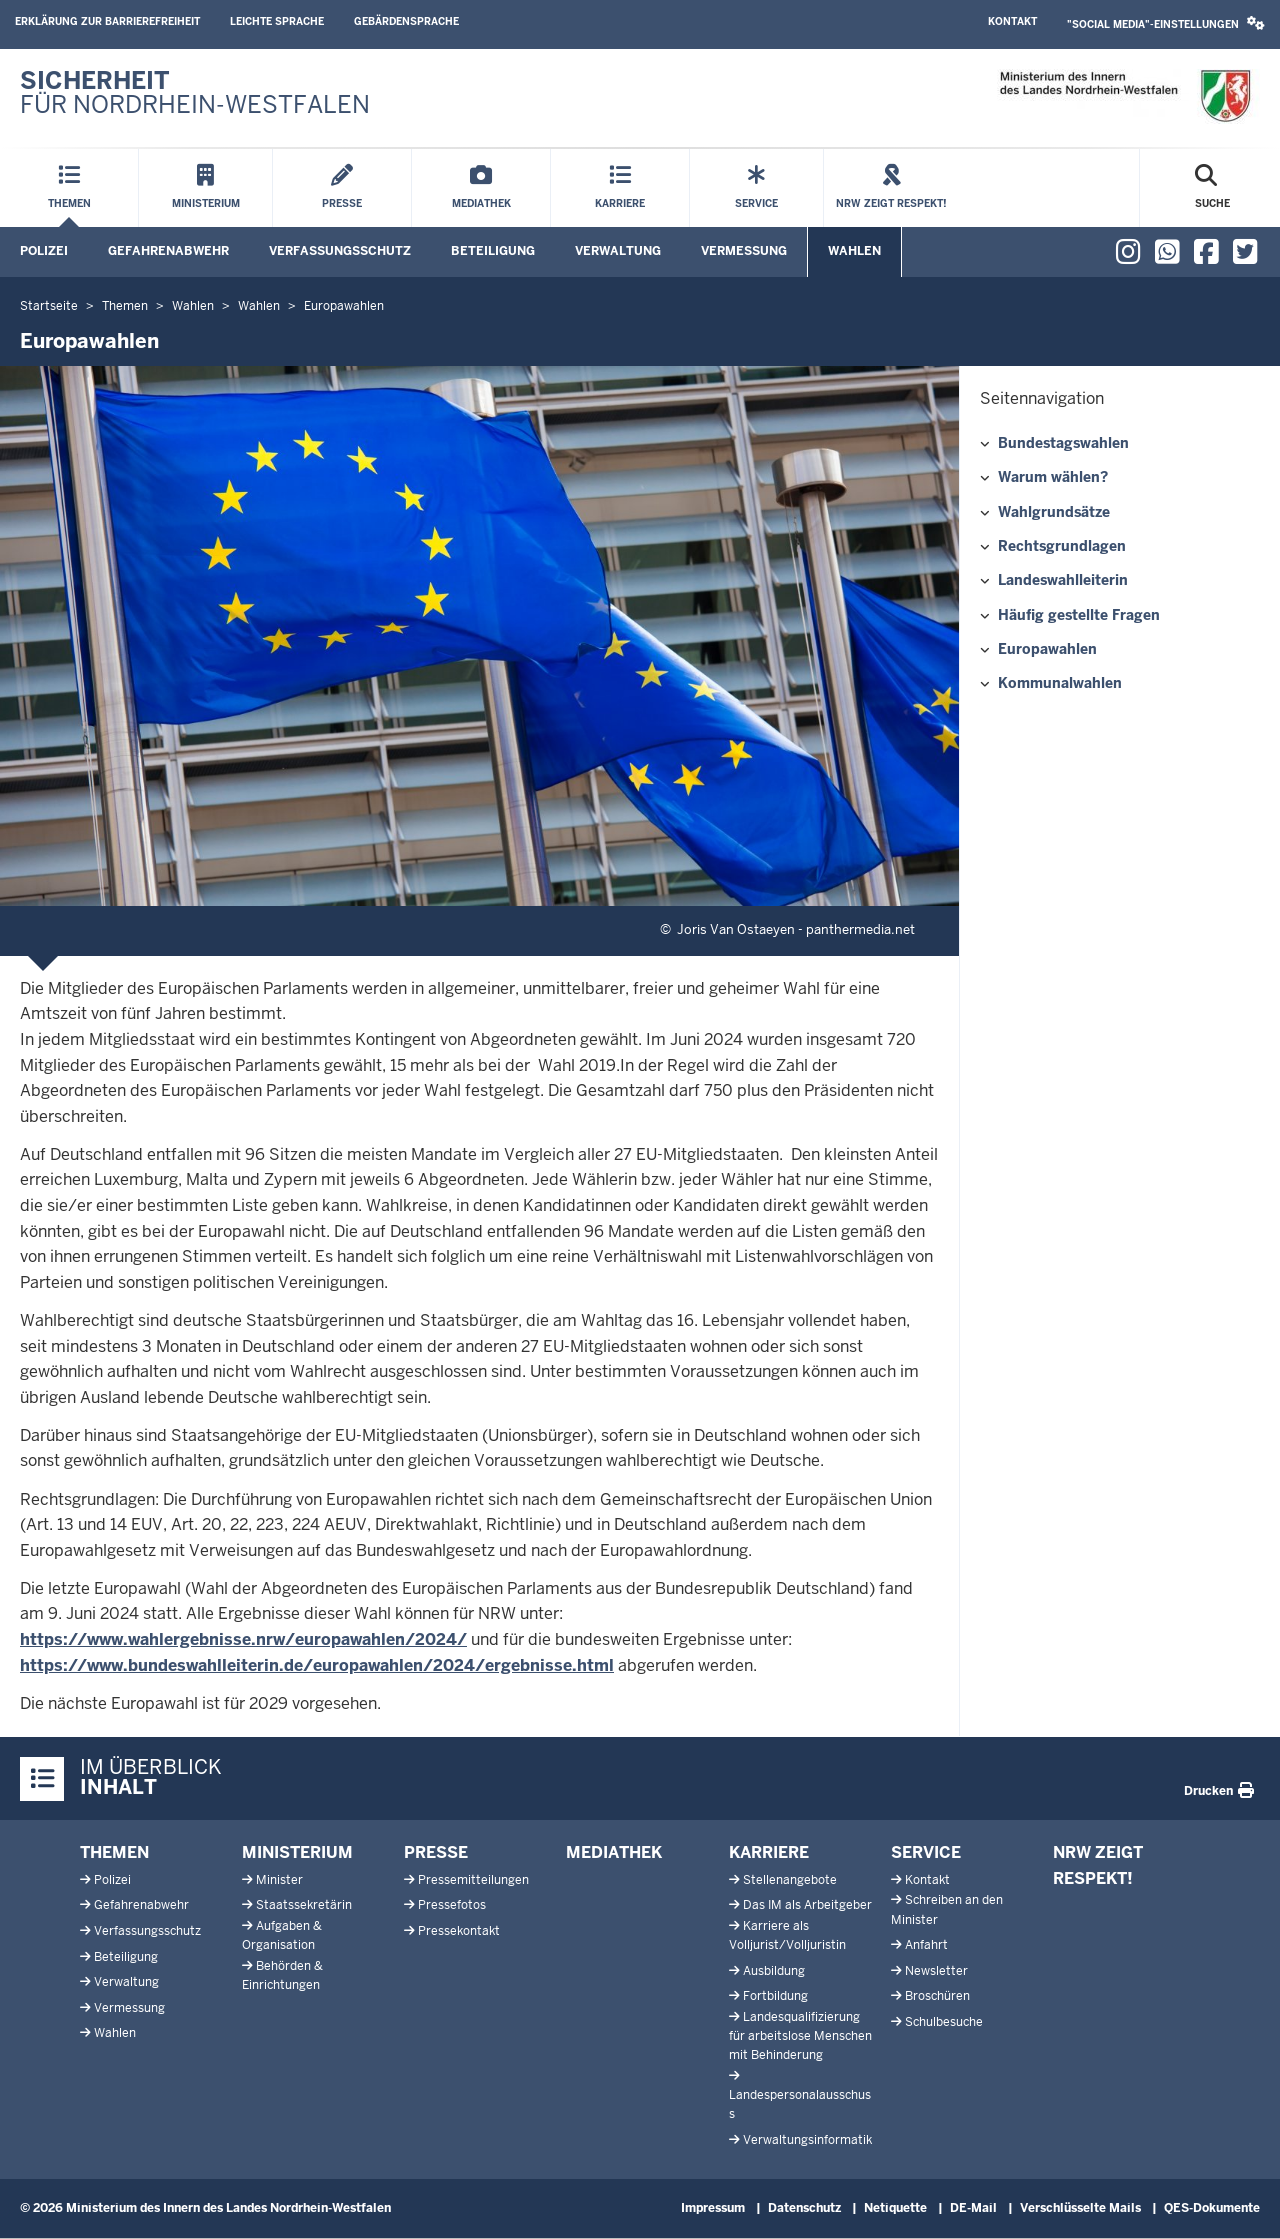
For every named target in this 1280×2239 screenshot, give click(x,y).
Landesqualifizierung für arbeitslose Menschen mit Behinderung (800, 2036)
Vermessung (744, 251)
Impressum (713, 2208)
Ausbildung (774, 1971)
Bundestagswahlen (1063, 443)
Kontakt (1012, 21)
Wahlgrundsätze (1054, 512)
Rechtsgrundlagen (1062, 546)
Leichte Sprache (277, 21)
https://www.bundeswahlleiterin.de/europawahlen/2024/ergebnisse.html (317, 1665)
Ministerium (297, 1852)
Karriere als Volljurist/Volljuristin (787, 1935)
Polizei (44, 251)
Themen (114, 1852)
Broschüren (937, 1996)
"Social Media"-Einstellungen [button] (1166, 23)
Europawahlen (1047, 649)
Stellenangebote (790, 1880)
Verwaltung (618, 251)
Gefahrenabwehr (168, 251)
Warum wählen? (1053, 477)
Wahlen (854, 251)
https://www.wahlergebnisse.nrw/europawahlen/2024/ (243, 1639)
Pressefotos (452, 1905)
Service (926, 1852)
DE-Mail (973, 2208)
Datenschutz (804, 2208)
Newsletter (936, 1971)
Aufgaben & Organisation (282, 1935)
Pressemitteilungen (473, 1880)
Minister (279, 1880)
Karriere (769, 1852)
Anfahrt (926, 1945)
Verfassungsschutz (340, 251)
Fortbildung (775, 1996)
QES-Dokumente (1212, 2208)
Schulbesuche (944, 2022)
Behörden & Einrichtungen (282, 1975)
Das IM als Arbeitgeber (807, 1905)
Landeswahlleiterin (1063, 580)
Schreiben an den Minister (947, 1909)
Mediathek (614, 1852)
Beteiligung (493, 251)
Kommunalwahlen (1060, 683)
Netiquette (895, 2208)
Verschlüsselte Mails (1080, 2208)
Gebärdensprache (406, 21)
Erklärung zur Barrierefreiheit (107, 21)
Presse (436, 1852)
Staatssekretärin (304, 1905)
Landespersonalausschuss (800, 2104)
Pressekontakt (459, 1931)
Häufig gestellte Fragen (1079, 615)
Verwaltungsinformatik (807, 2140)
